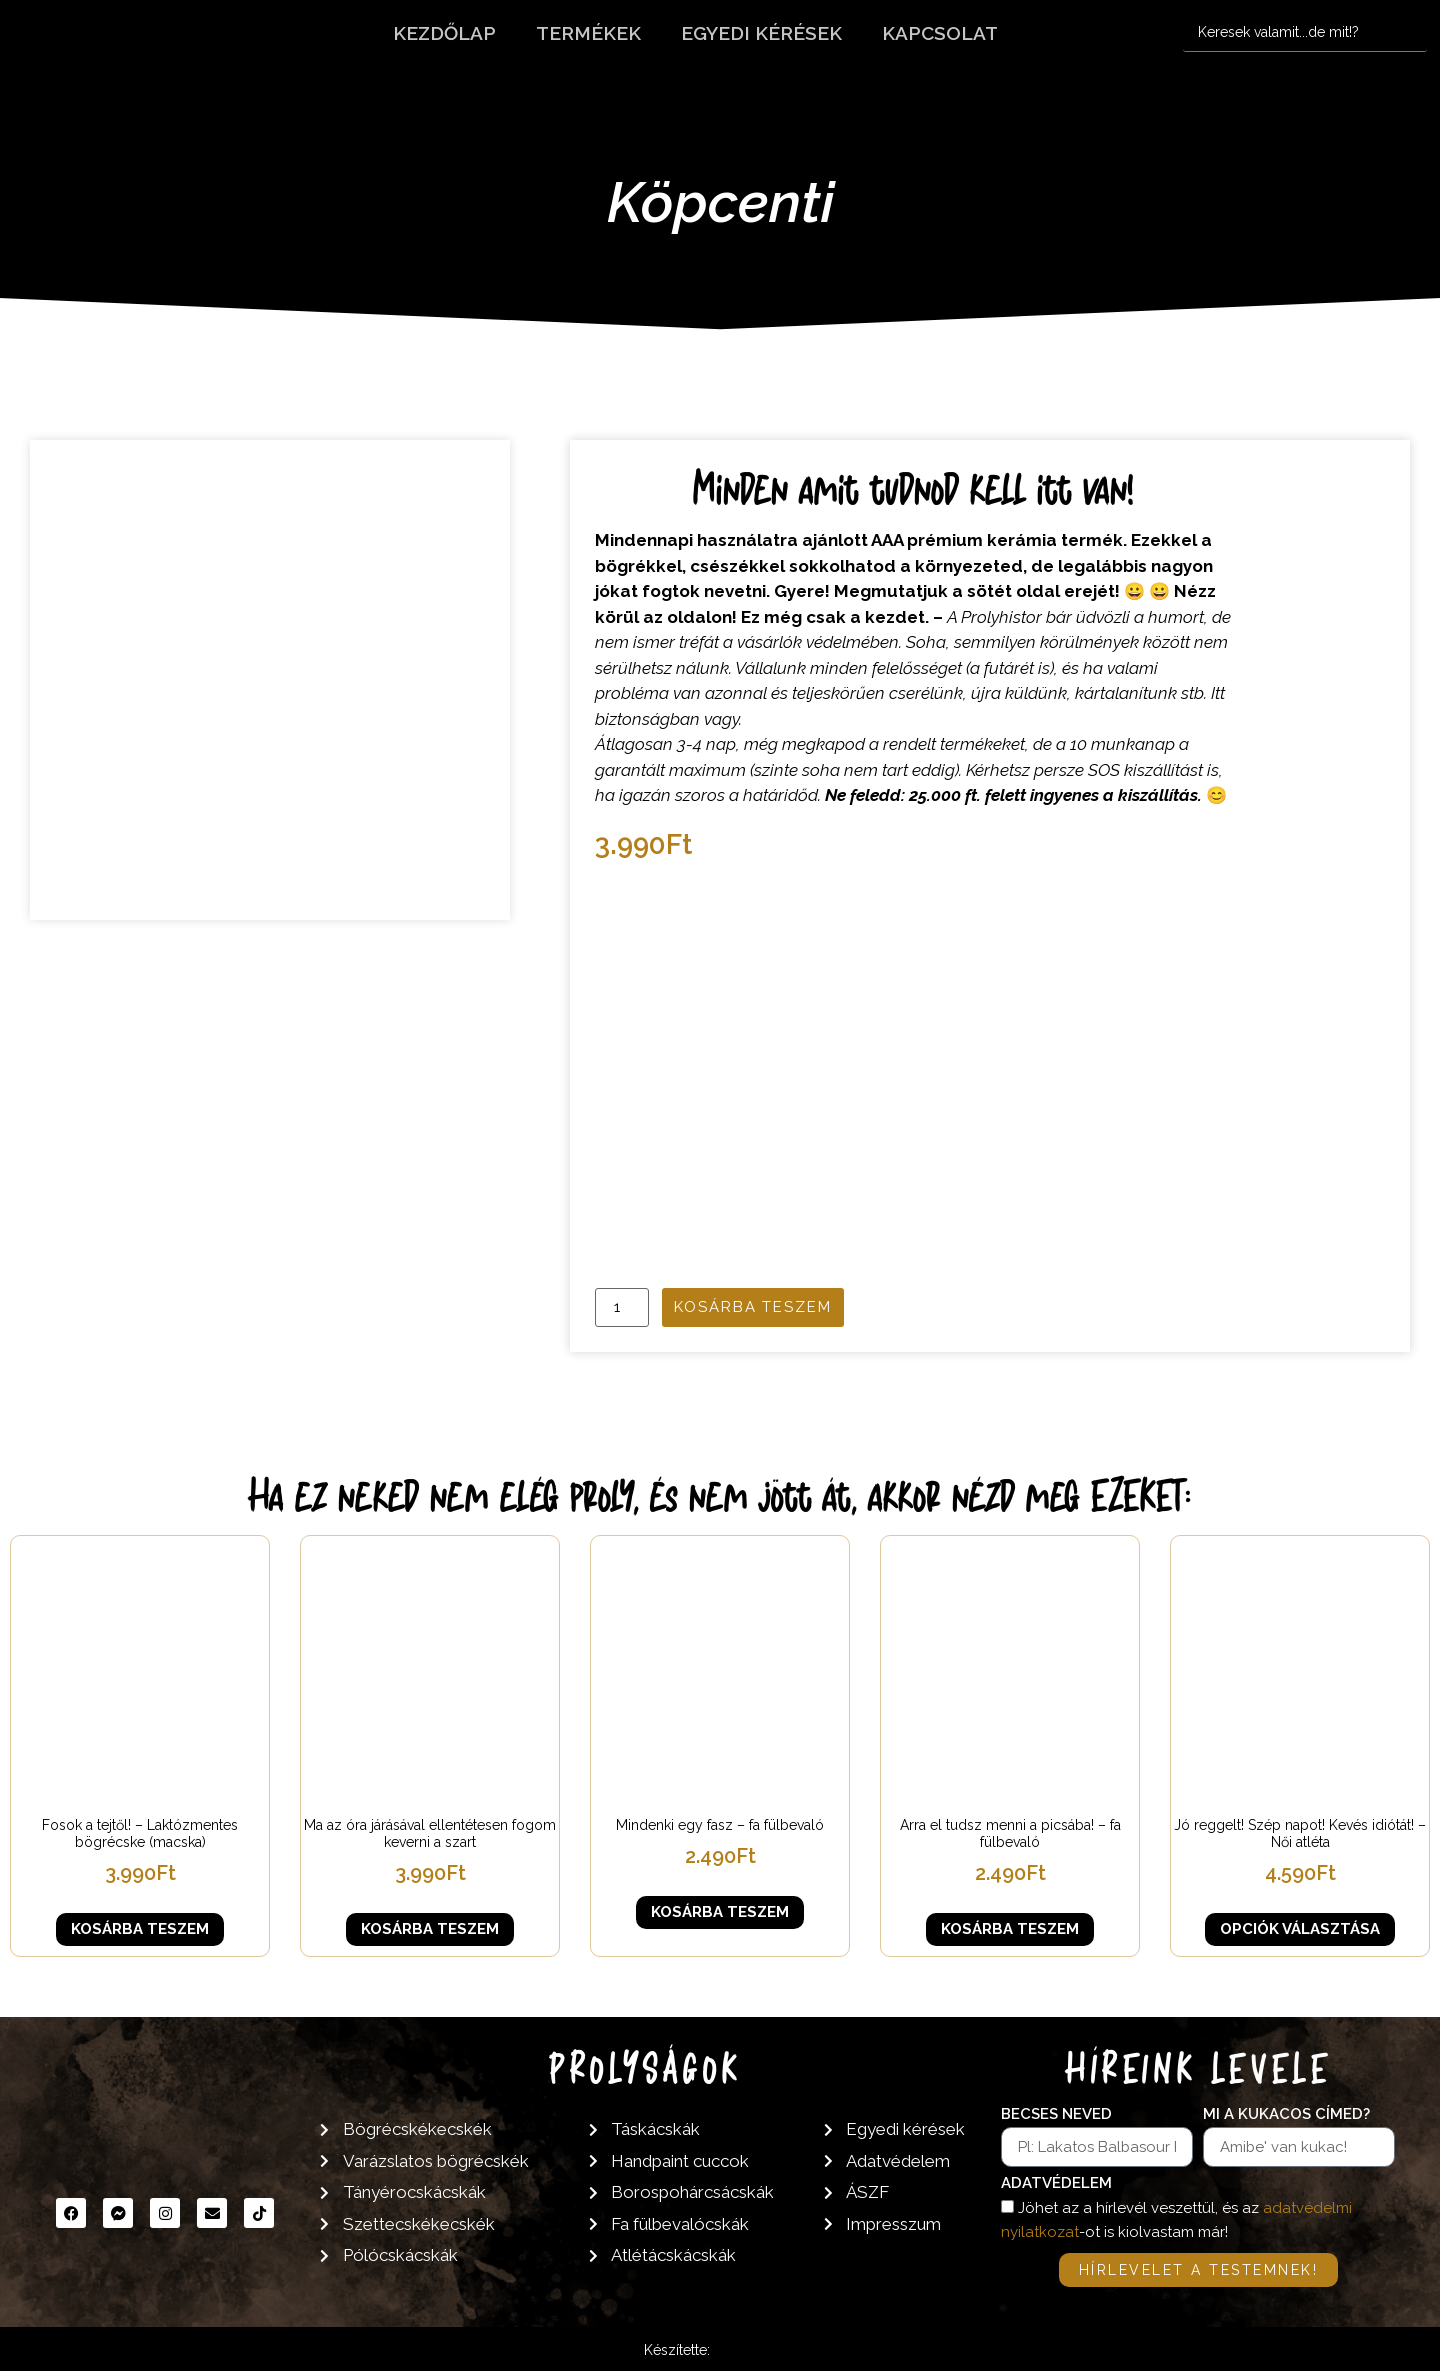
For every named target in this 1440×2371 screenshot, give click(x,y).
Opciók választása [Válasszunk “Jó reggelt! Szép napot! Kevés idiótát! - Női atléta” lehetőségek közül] (1300, 1929)
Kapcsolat (940, 33)
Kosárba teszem (753, 1307)
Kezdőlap (444, 33)
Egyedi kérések (761, 33)
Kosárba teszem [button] (140, 1929)
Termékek (588, 33)
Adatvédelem (1056, 2184)
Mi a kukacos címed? (1286, 2115)
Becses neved (1056, 2115)
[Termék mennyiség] (622, 1307)
